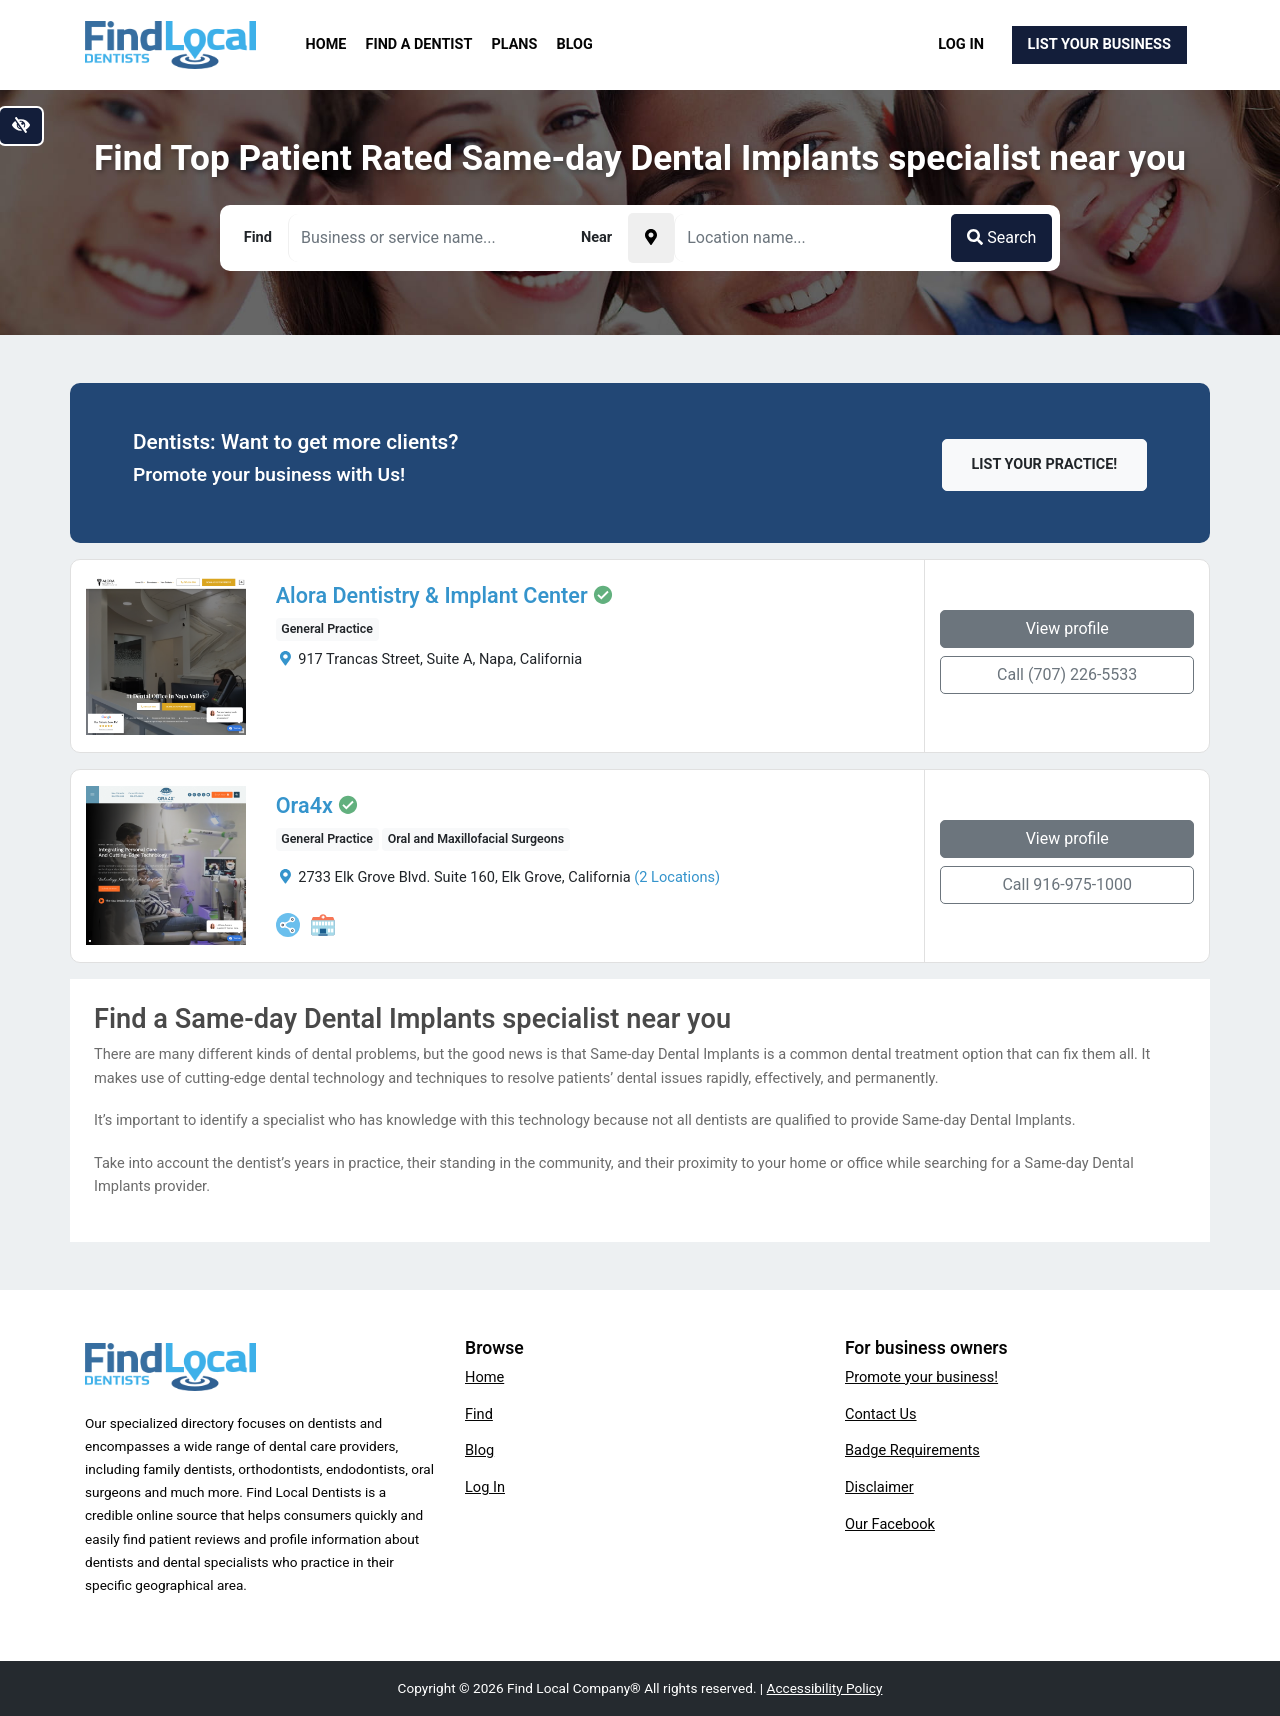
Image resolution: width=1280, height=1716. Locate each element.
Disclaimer (879, 1487)
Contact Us (881, 1414)
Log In (961, 44)
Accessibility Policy (825, 1688)
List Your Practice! (1045, 464)
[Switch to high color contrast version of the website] (21, 126)
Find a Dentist (419, 44)
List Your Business (1099, 44)
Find (479, 1414)
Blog (575, 44)
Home (326, 44)
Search (1001, 237)
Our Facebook (890, 1524)
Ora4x (304, 806)
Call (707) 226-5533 (1067, 674)
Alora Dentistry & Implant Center (432, 596)
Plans (515, 44)
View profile (1067, 628)
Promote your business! (921, 1377)
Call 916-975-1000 (1067, 884)
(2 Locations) (677, 877)
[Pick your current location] (651, 238)
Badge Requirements (912, 1450)
